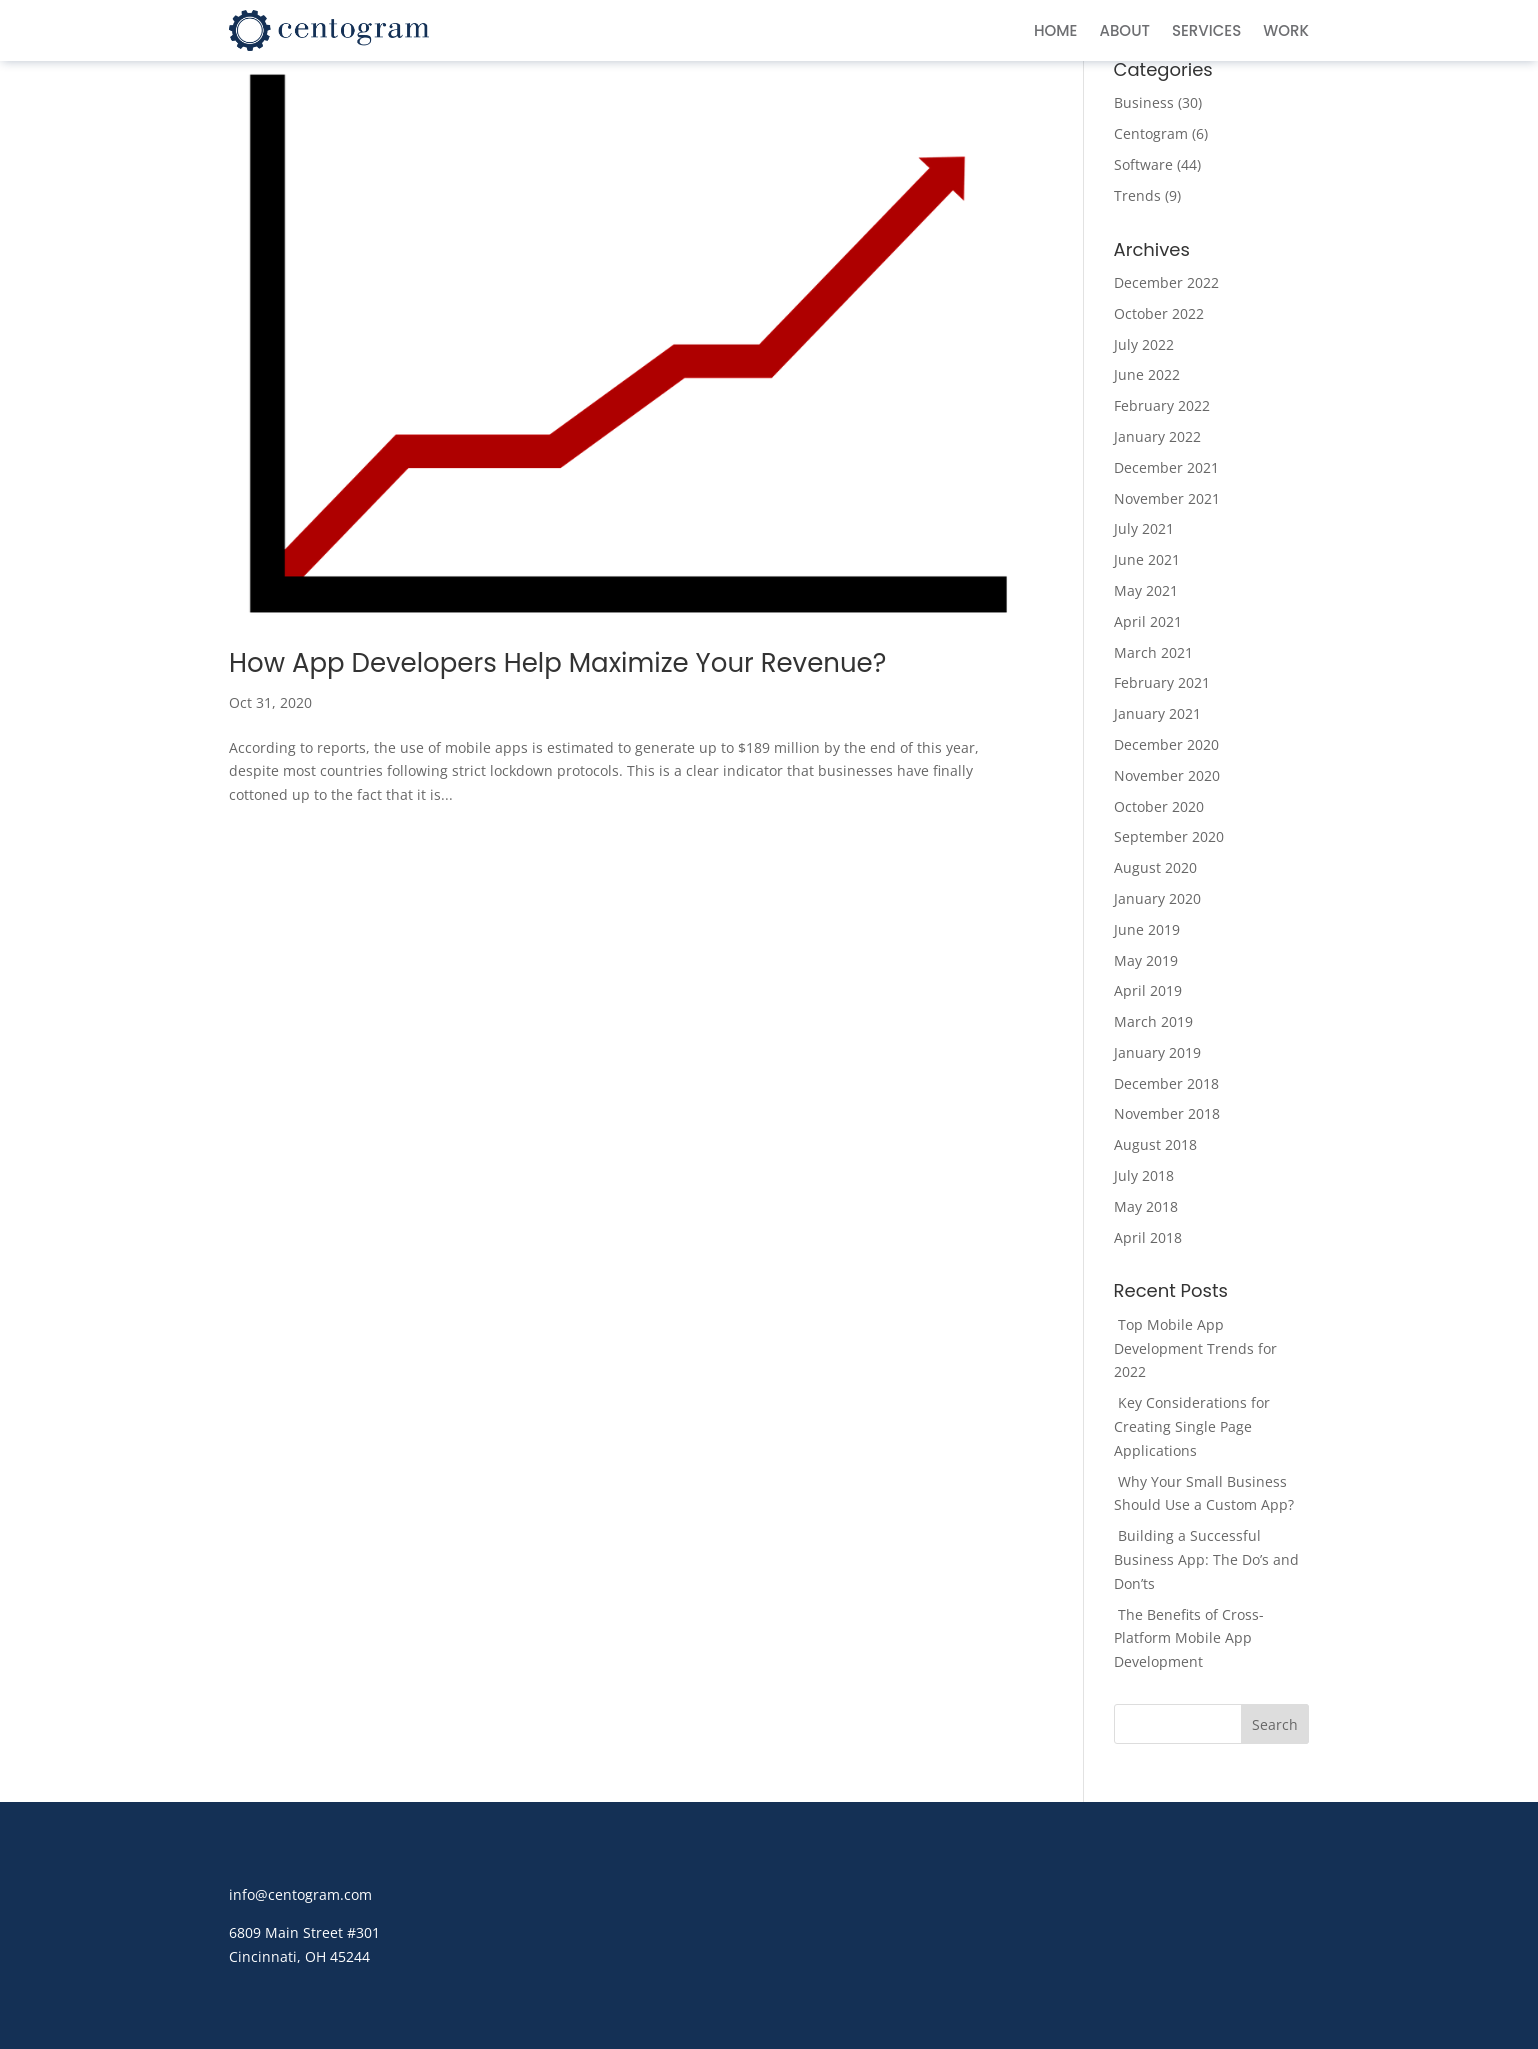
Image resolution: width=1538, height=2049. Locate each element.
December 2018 (1166, 1083)
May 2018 (1146, 1206)
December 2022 (1166, 282)
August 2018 (1155, 1144)
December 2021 (1166, 467)
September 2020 (1169, 836)
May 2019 (1146, 960)
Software (1143, 164)
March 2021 (1153, 652)
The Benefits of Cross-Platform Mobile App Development (1189, 1638)
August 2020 (1155, 867)
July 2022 (1144, 344)
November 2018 (1167, 1113)
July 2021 (1144, 528)
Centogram (1151, 133)
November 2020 (1167, 775)
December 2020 (1166, 744)
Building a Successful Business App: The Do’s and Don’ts (1206, 1559)
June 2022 (1147, 374)
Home (1055, 32)
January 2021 (1157, 713)
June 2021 (1147, 559)
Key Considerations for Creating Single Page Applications (1192, 1426)
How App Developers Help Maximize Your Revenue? (557, 663)
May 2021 (1146, 590)
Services (1206, 32)
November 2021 (1167, 498)
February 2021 (1162, 682)
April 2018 (1148, 1237)
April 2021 (1148, 621)
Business (1144, 102)
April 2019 (1148, 990)
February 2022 (1162, 405)
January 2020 (1157, 898)
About (1124, 32)
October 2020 (1159, 806)
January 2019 (1157, 1052)
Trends (1137, 195)
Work (1286, 32)
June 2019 (1147, 929)
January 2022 (1157, 436)
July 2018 (1144, 1175)
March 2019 (1153, 1021)
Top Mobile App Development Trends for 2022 (1195, 1348)
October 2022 (1159, 313)
